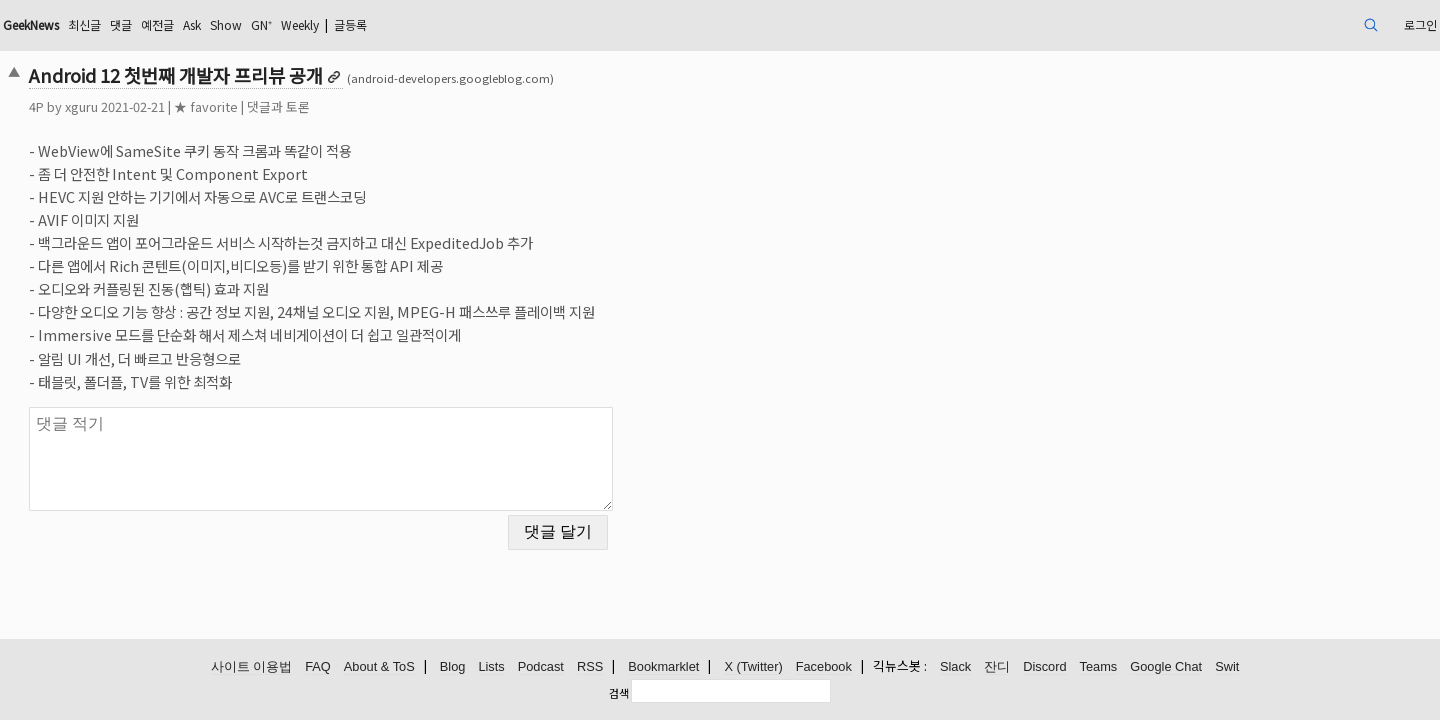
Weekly (499, 24)
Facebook (824, 667)
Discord (1044, 667)
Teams (1099, 667)
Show (411, 24)
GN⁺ (452, 24)
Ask (371, 24)
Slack (955, 667)
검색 (619, 693)
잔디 (997, 667)
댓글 (289, 24)
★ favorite (345, 106)
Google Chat (1166, 667)
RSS (590, 667)
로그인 (1273, 24)
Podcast (541, 667)
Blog (453, 667)
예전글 (330, 24)
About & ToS (379, 667)
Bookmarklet (663, 667)
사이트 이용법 (252, 667)
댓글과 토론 (417, 106)
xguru (220, 106)
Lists (491, 667)
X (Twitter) (753, 667)
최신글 (247, 24)
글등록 (560, 24)
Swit (1227, 667)
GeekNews (183, 24)
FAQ (318, 667)
